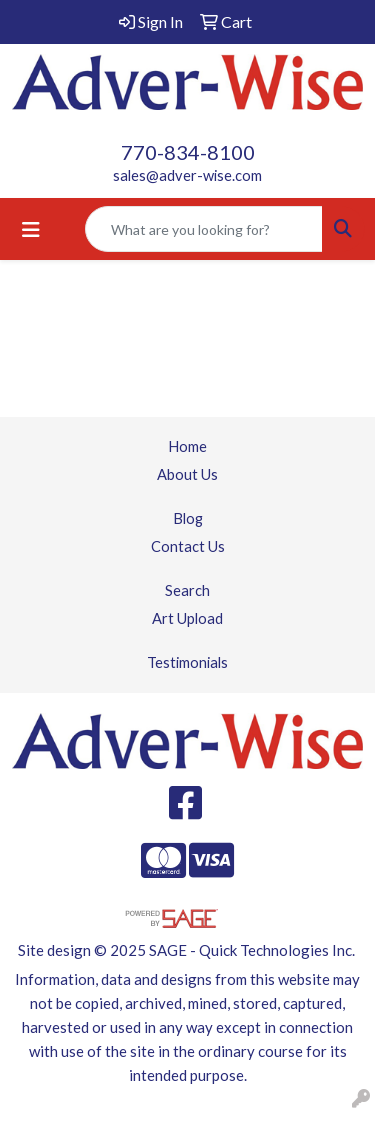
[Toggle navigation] (31, 229)
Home (187, 446)
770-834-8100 (188, 152)
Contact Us (188, 546)
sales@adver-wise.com (187, 175)
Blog (188, 518)
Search (187, 590)
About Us (187, 474)
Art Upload (187, 618)
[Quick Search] (204, 229)
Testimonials (187, 662)
